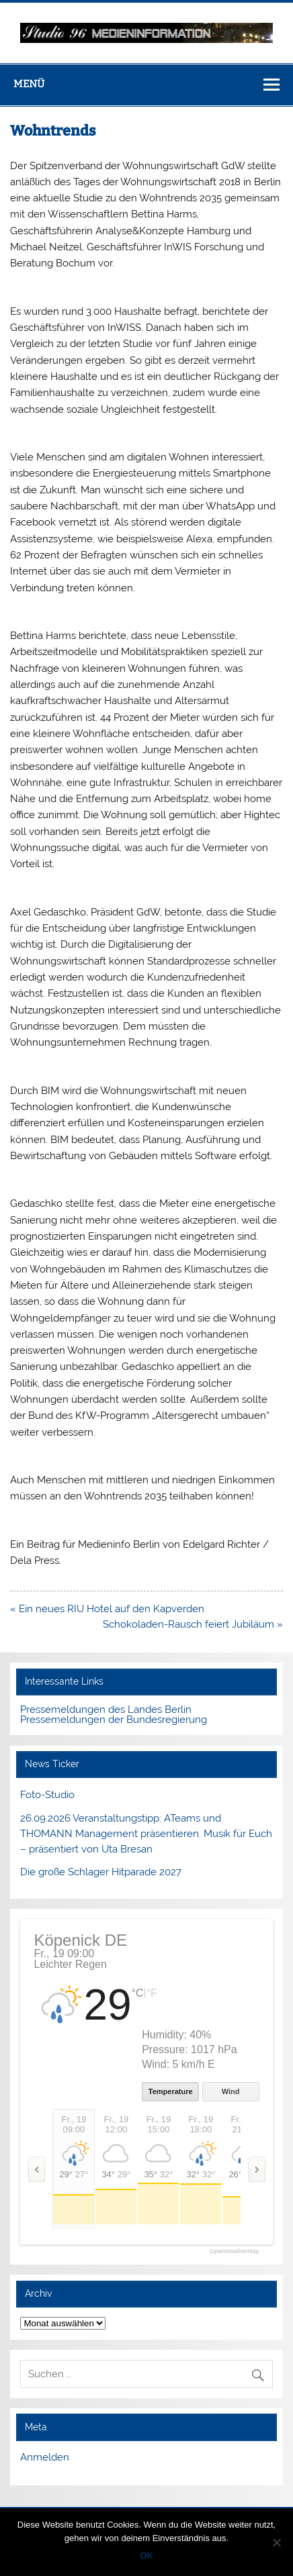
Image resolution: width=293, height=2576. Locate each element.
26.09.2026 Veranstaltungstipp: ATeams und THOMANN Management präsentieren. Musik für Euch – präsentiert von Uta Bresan (146, 1833)
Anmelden (44, 2457)
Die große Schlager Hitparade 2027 (100, 1872)
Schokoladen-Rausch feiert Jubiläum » (193, 1624)
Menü (28, 84)
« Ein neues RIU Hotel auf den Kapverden (107, 1609)
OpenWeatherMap (234, 2251)
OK (146, 2555)
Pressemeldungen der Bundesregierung (113, 1720)
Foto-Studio (47, 1795)
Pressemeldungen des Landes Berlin (106, 1709)
